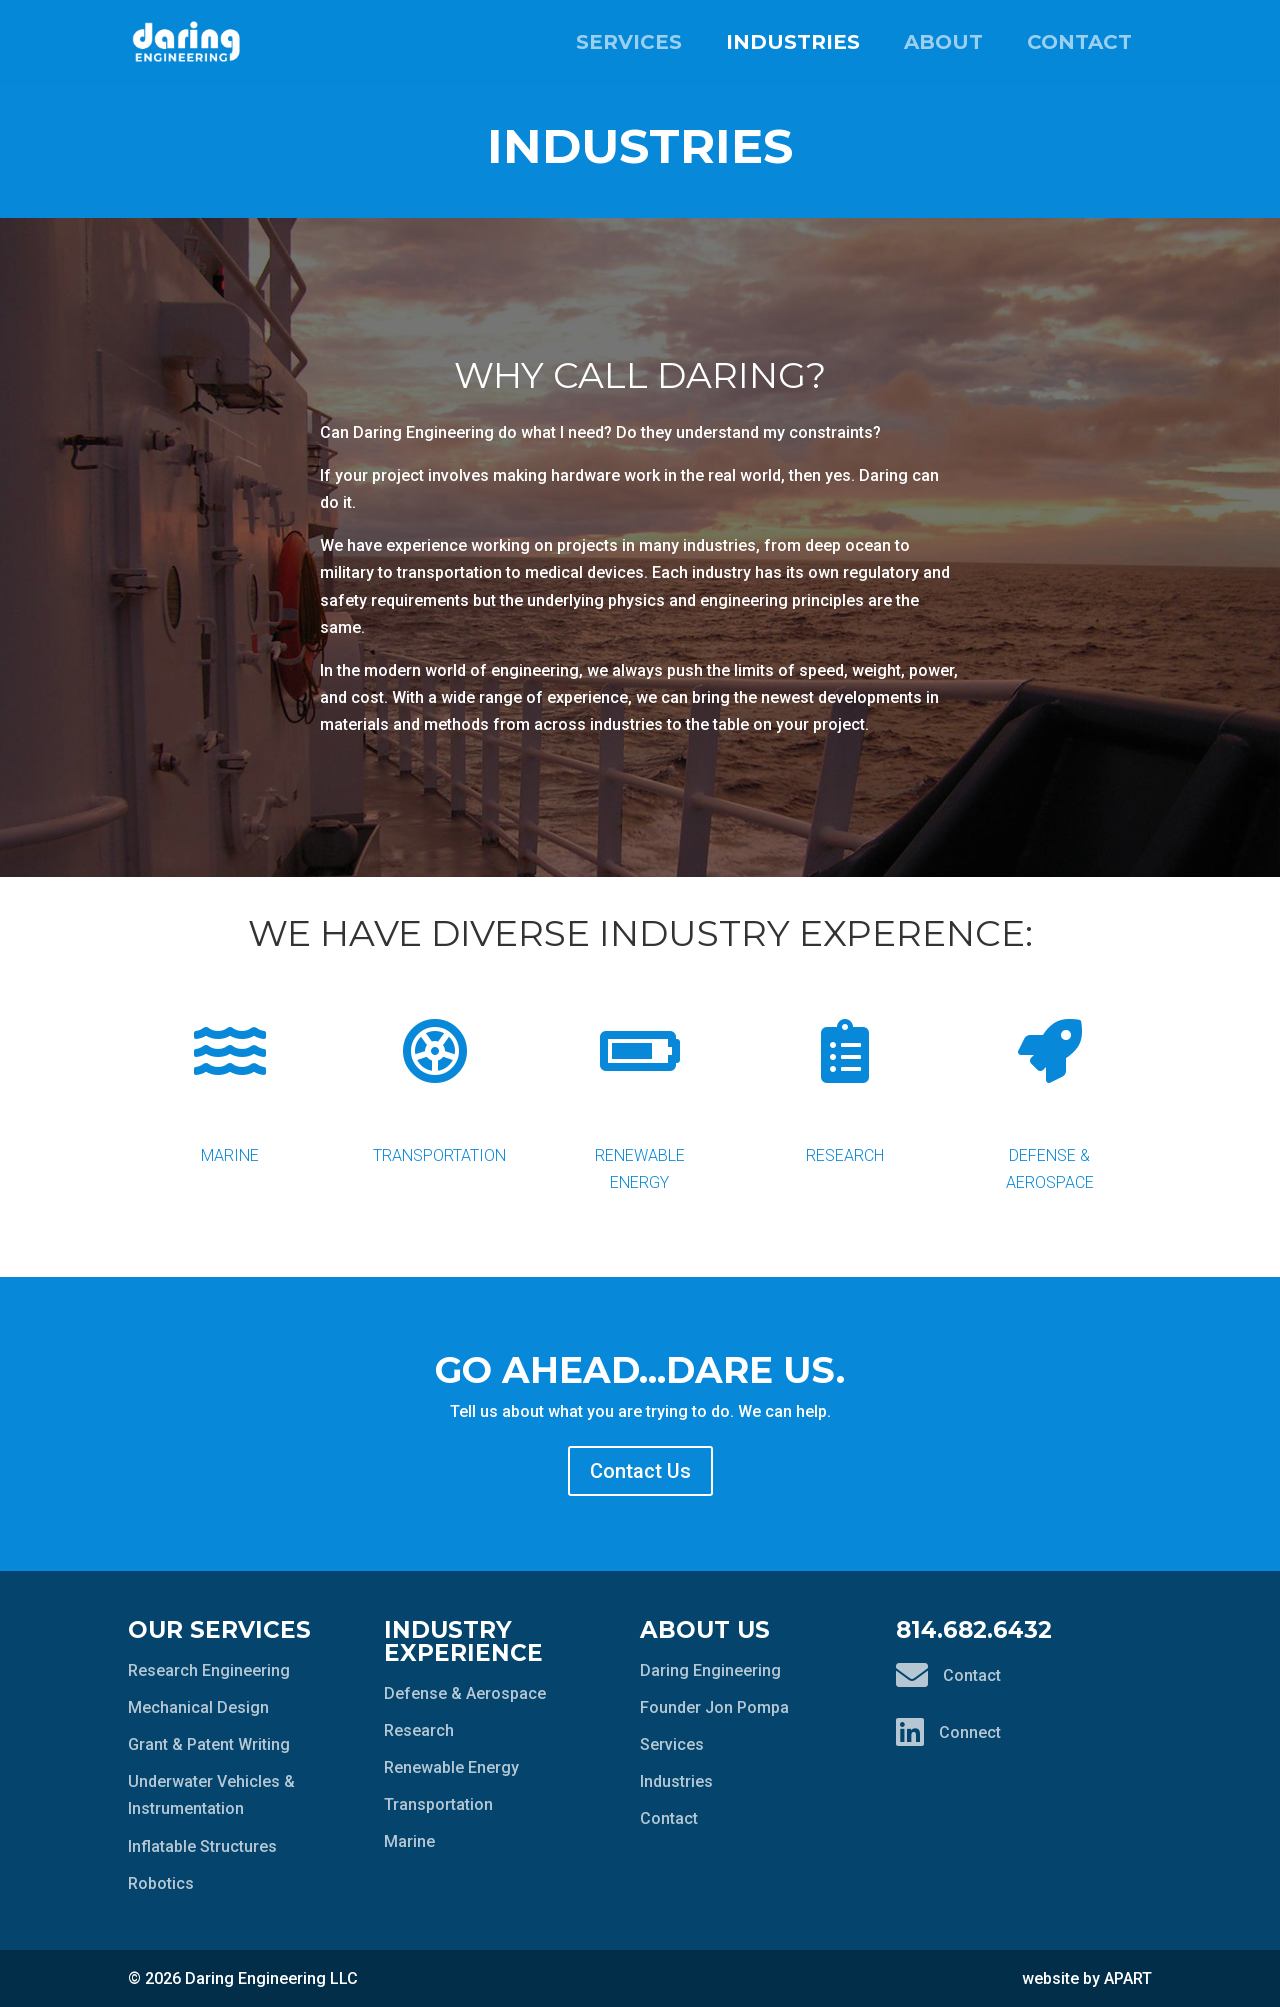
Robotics (161, 1883)
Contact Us (640, 1471)
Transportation (439, 1076)
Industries (793, 42)
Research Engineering (209, 1670)
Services (629, 42)
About (943, 42)
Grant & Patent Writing (209, 1744)
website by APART (1087, 1978)
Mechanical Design (198, 1707)
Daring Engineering (710, 1670)
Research (844, 1076)
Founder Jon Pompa (714, 1707)
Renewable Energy (640, 1089)
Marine (230, 1076)
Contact (1079, 42)
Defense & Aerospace (1049, 1089)
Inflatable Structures (202, 1846)
